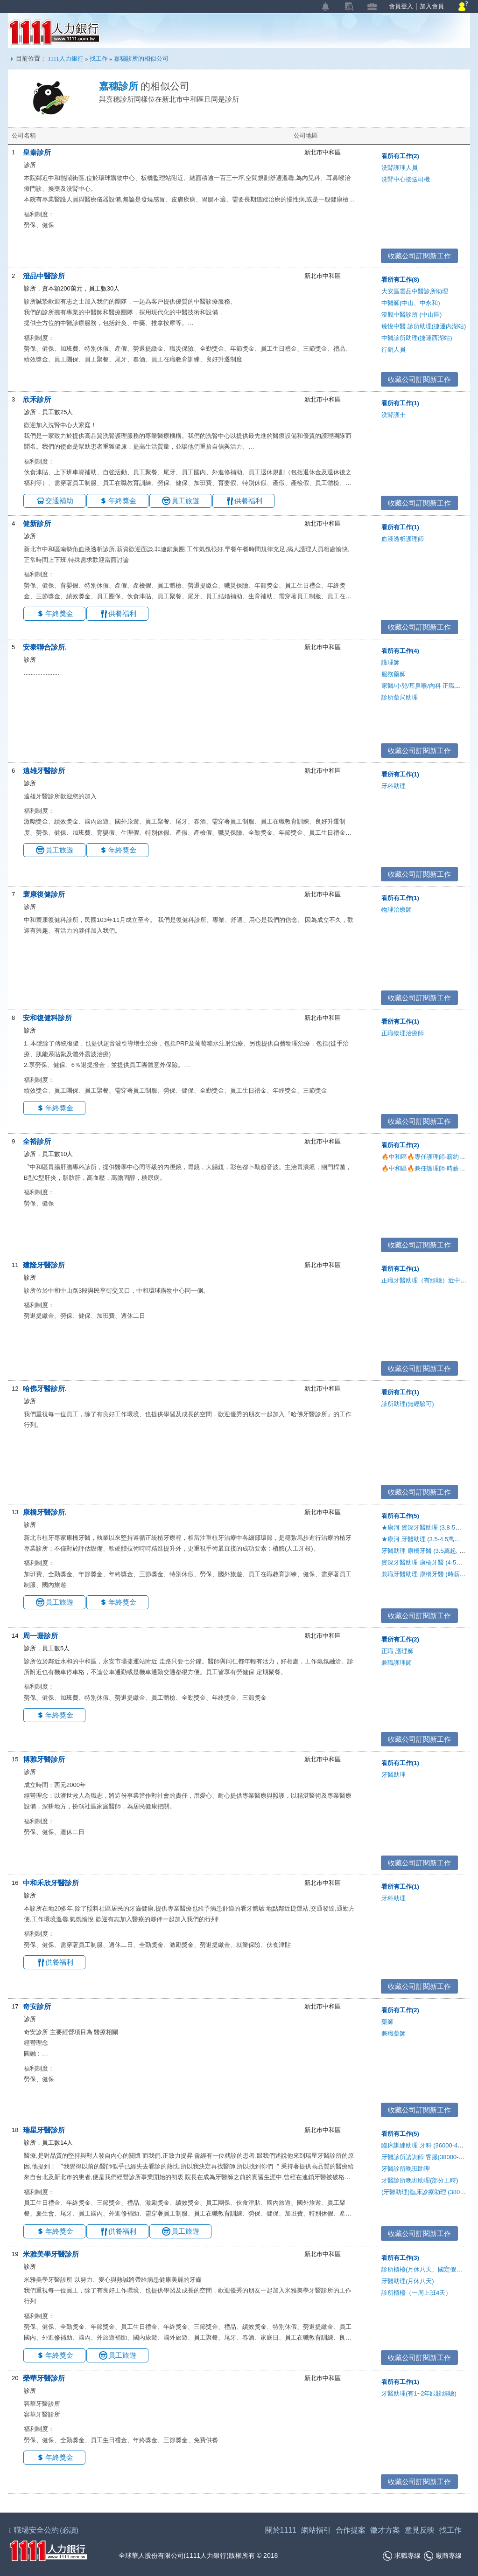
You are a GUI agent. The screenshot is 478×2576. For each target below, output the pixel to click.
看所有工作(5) (400, 1515)
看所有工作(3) (400, 2257)
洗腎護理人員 (399, 167)
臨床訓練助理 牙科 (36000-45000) (427, 2145)
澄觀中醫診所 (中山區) (411, 314)
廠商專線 (443, 2556)
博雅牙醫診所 (44, 1759)
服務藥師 (393, 674)
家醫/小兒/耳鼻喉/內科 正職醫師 (424, 685)
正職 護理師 (397, 1651)
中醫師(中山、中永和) (410, 302)
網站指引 (316, 2530)
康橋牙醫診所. (45, 1512)
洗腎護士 (393, 414)
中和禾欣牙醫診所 (51, 1883)
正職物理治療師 (402, 1033)
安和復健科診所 (47, 1018)
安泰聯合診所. (45, 647)
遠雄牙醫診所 (44, 771)
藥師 (387, 2021)
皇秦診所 (37, 152)
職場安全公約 (44, 2530)
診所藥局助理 (399, 697)
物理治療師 (396, 909)
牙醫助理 (393, 1774)
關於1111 (281, 2530)
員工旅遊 (185, 501)
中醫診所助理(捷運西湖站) (416, 337)
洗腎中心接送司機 (405, 179)
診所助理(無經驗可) (407, 1403)
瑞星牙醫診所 (44, 2130)
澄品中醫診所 (44, 276)
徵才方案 (385, 2530)
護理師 (390, 662)
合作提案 (351, 2530)
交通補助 (59, 501)
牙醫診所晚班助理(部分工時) (419, 2180)
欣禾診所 (37, 399)
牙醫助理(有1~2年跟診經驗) (419, 2393)
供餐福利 (248, 501)
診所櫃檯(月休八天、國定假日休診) (429, 2269)
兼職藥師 (393, 2033)
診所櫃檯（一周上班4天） (416, 2292)
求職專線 (402, 2556)
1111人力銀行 (54, 32)
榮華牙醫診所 (44, 2378)
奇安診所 (37, 2006)
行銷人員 (393, 349)
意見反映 (420, 2530)
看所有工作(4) (400, 650)
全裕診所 (37, 1141)
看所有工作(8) (400, 279)
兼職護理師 (396, 1662)
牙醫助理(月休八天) (407, 2281)
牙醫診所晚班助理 (405, 2168)
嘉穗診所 (118, 86)
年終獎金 (122, 501)
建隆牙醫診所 (44, 1265)
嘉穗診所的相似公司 (141, 58)
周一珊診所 (40, 1636)
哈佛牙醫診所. (45, 1388)
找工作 (99, 58)
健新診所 (37, 523)
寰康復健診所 (44, 894)
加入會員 (432, 6)
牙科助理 (393, 785)
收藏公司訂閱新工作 (416, 256)
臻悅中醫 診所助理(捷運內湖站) (423, 326)
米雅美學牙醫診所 (51, 2254)
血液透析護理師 (402, 538)
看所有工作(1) (400, 403)
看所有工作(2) (400, 155)
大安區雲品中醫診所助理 (414, 291)
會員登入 (401, 6)
